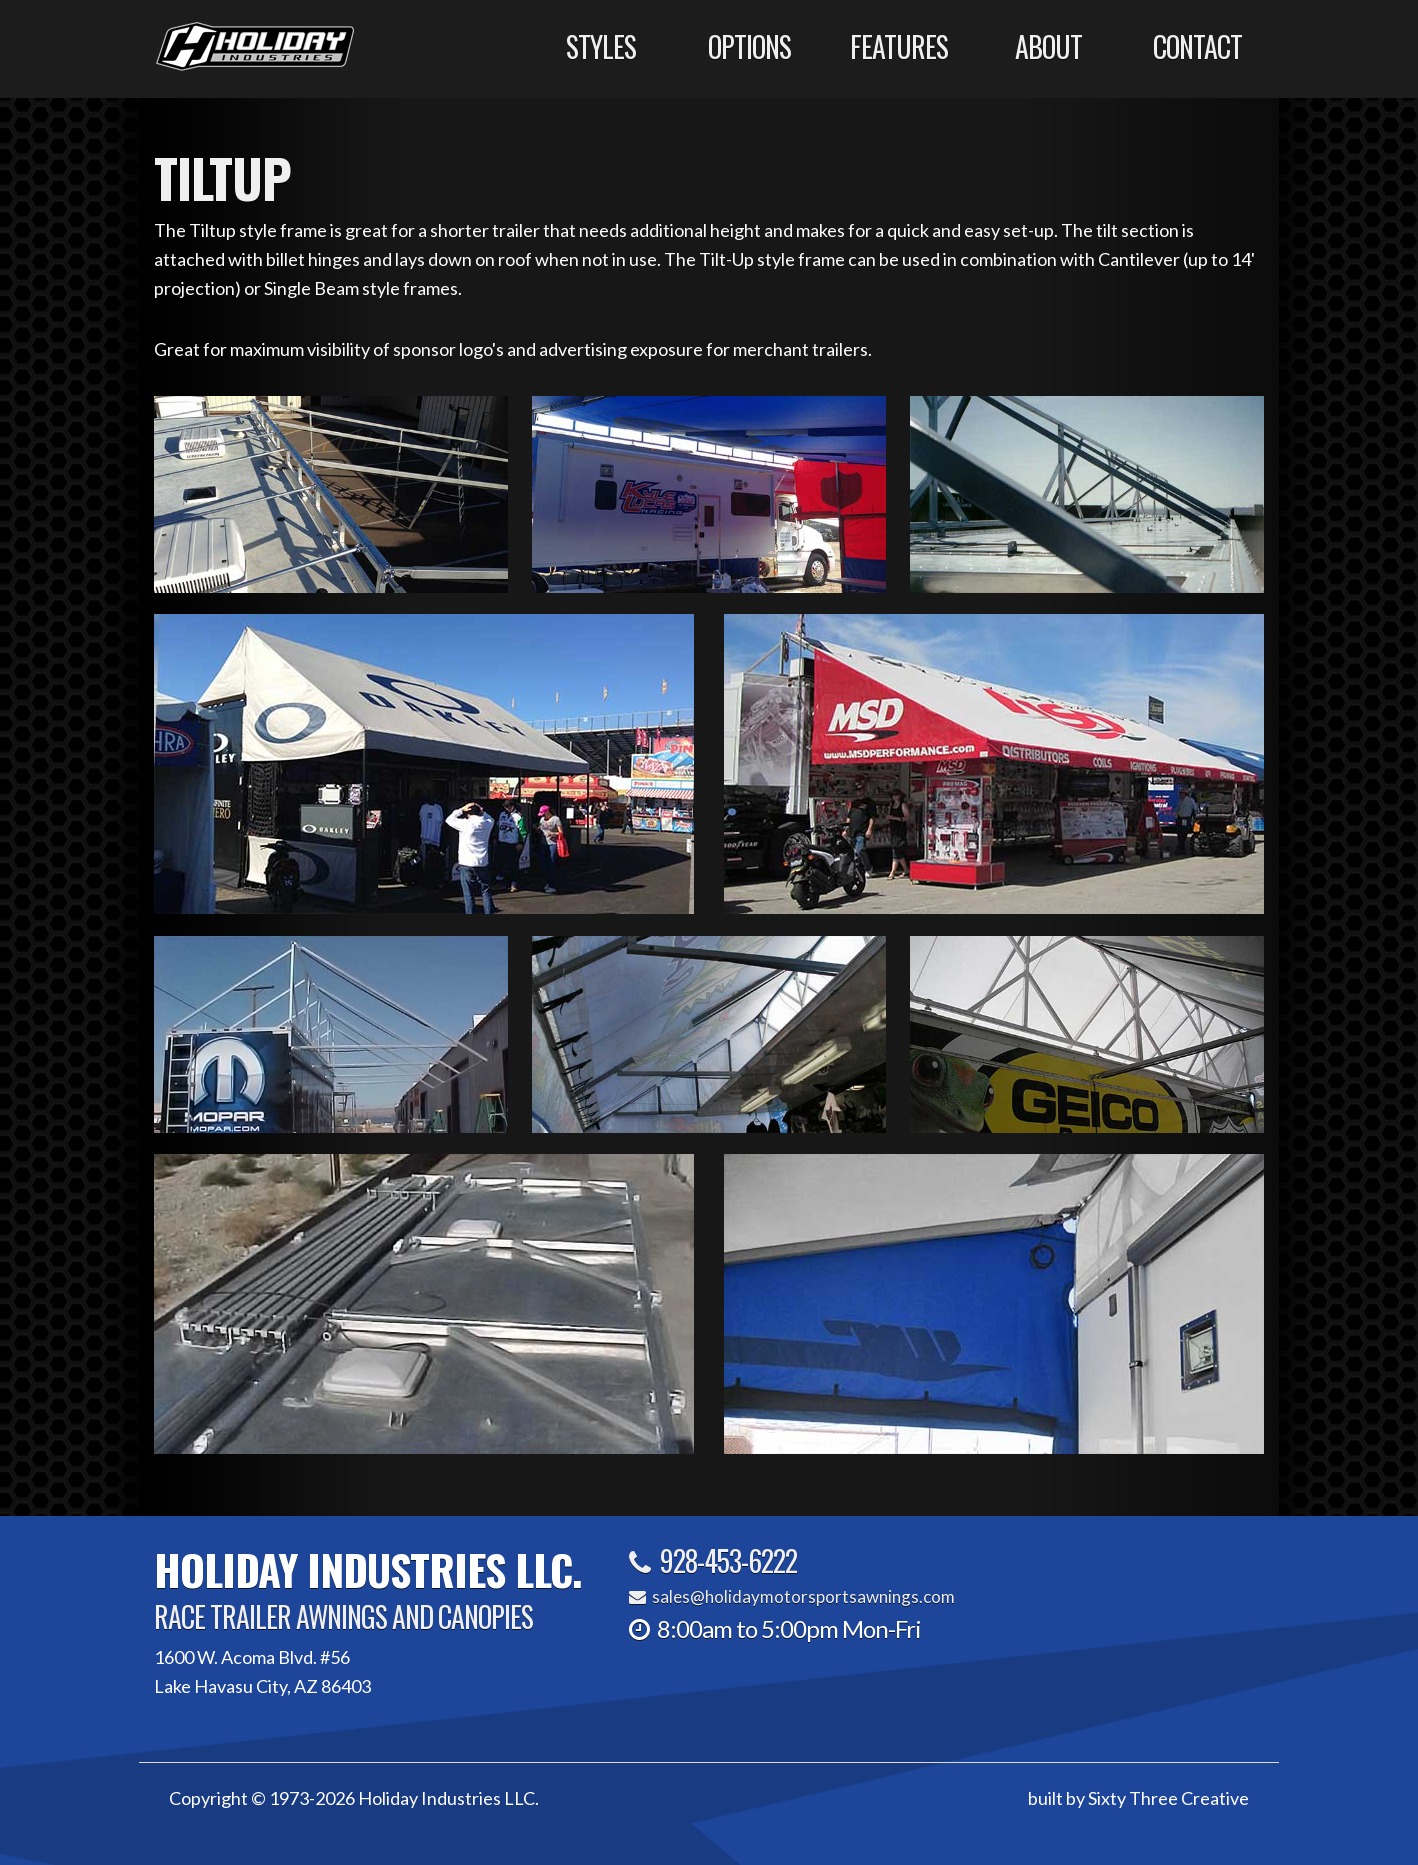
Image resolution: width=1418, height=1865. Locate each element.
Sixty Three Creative (1168, 1798)
